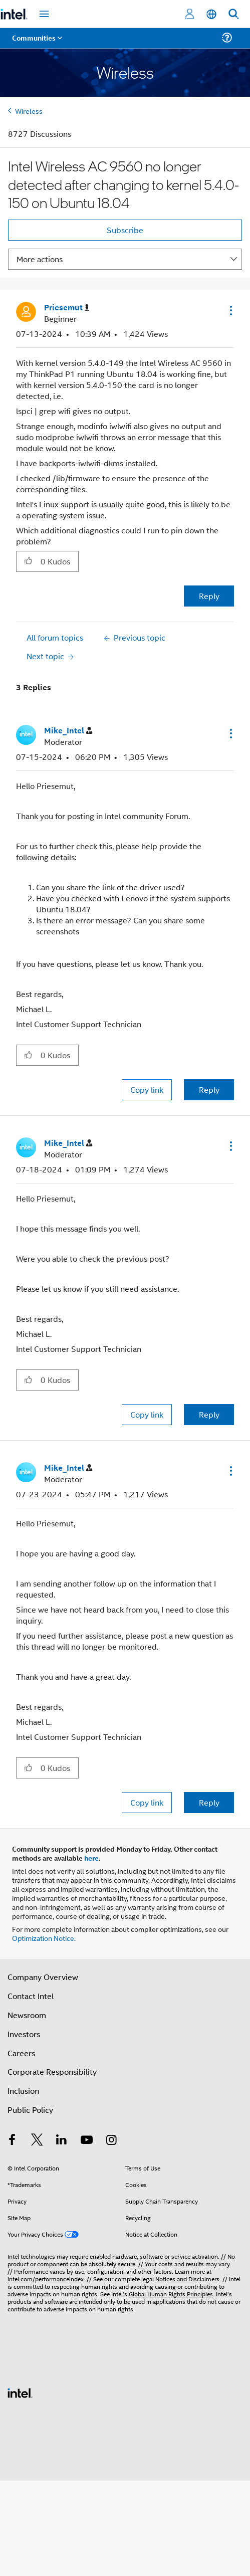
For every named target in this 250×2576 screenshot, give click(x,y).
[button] (230, 310)
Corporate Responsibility (52, 2071)
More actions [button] (40, 259)
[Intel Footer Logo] (20, 2392)
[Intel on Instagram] (111, 2140)
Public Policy (30, 2109)
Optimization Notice (43, 1937)
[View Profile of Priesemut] (66, 307)
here (91, 1857)
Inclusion (23, 2090)
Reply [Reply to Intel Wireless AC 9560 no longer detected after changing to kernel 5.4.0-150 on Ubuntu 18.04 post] (209, 596)
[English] (211, 14)
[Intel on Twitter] (37, 2140)
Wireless (29, 110)
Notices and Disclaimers (187, 2278)
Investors (24, 2034)
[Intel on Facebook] (12, 2140)
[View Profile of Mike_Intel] (68, 730)
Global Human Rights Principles (171, 2293)
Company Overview (43, 1977)
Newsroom (27, 2015)
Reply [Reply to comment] (209, 1089)
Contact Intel (31, 1996)
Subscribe (125, 230)
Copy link (146, 1089)
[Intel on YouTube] (86, 2140)
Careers (21, 2053)
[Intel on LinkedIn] (61, 2140)
